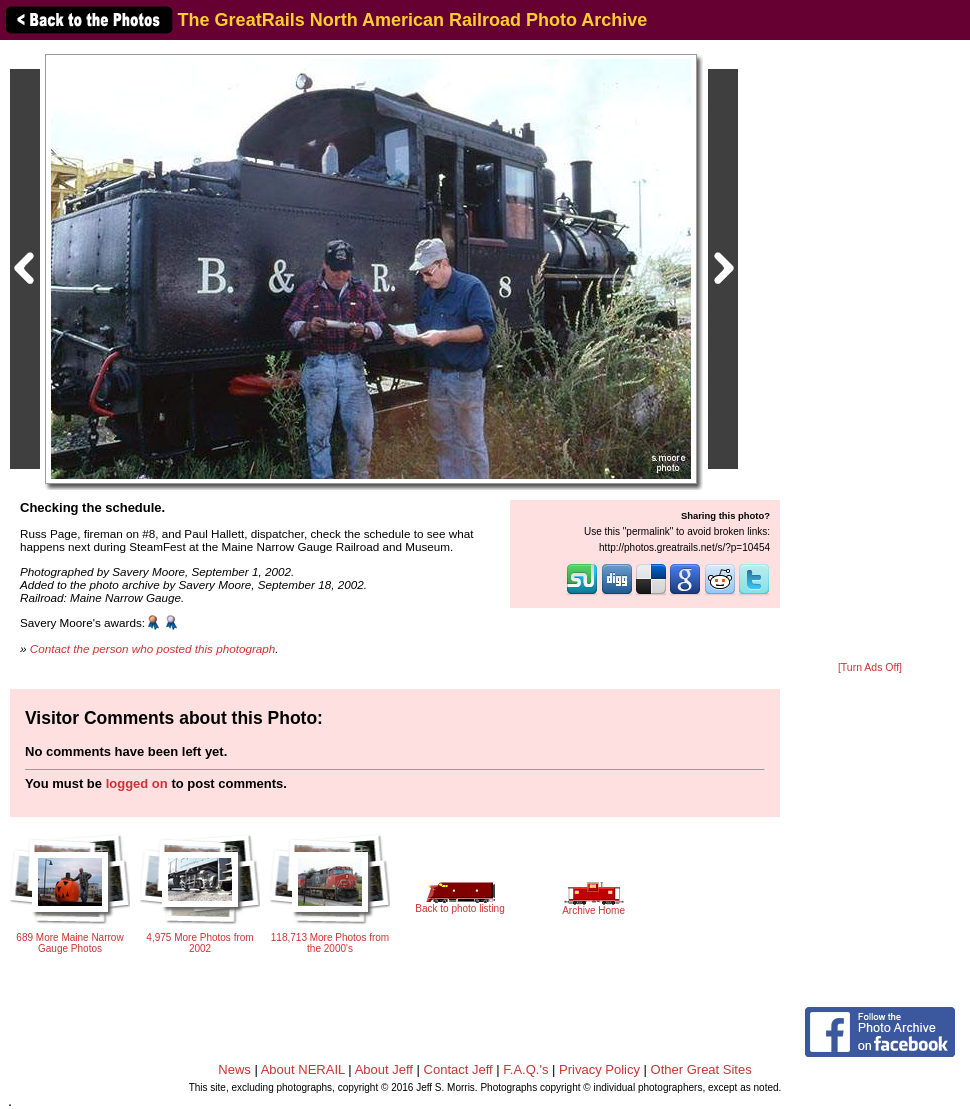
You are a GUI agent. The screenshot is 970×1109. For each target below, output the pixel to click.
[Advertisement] (870, 352)
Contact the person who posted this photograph (153, 648)
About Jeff (384, 1069)
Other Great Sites (701, 1069)
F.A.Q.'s (525, 1069)
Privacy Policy (599, 1069)
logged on (137, 783)
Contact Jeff (458, 1069)
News (234, 1069)
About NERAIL (303, 1069)
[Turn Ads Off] (870, 667)
